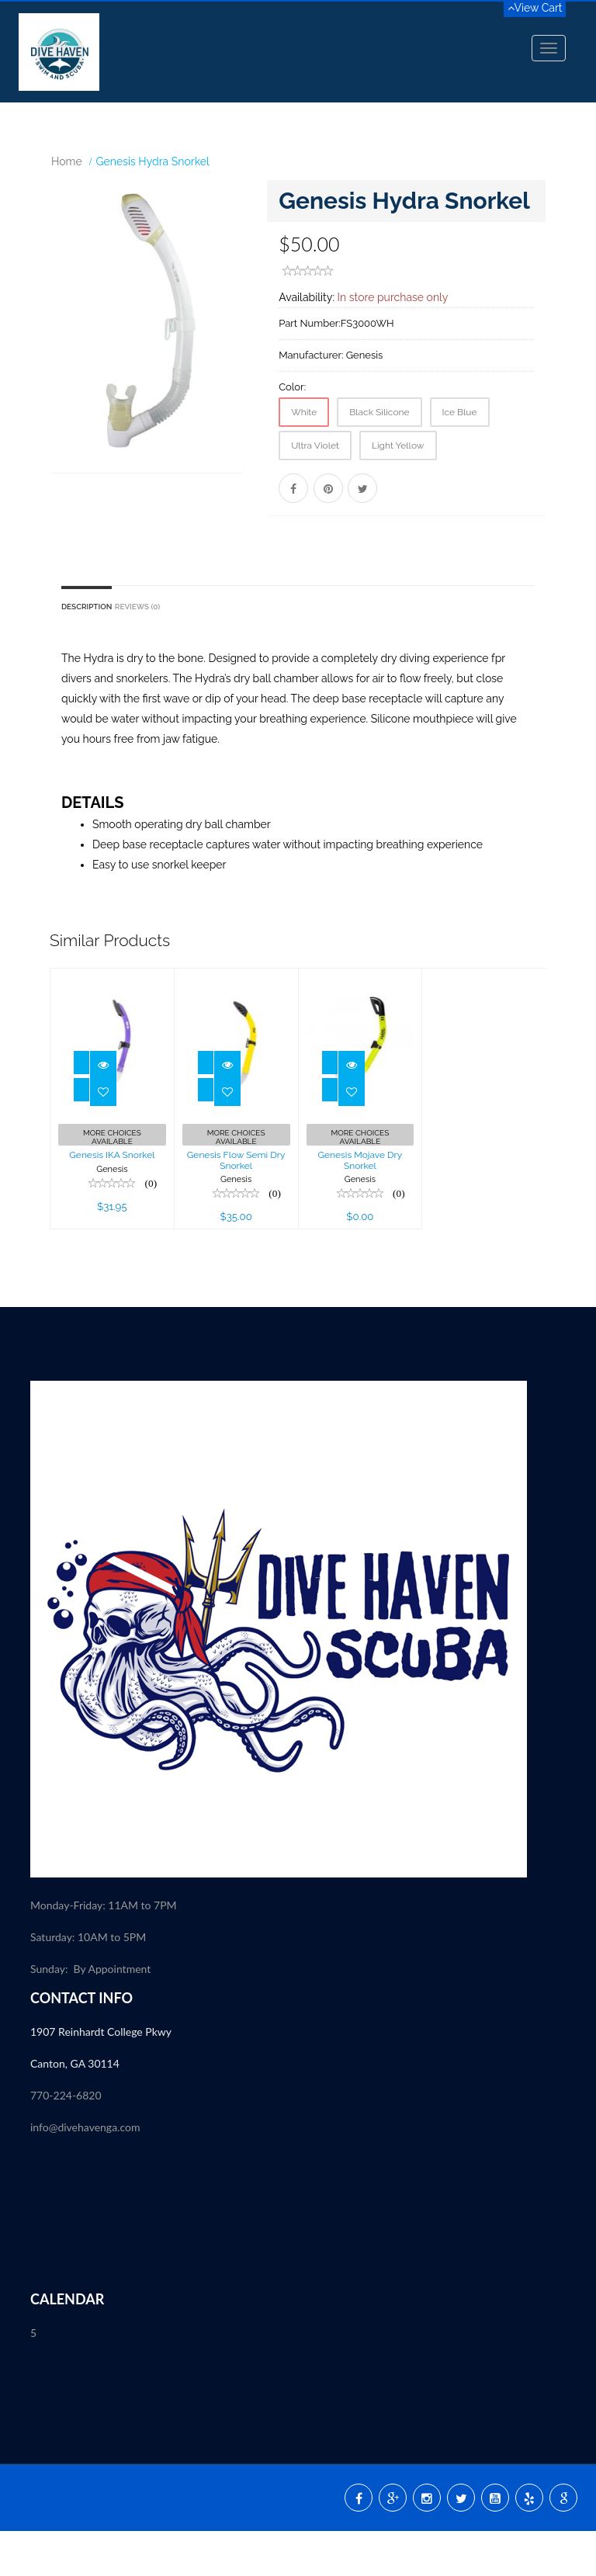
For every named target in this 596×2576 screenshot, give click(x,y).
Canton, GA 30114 (75, 2108)
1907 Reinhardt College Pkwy (102, 2076)
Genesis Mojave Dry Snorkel (359, 1204)
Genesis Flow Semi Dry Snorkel (236, 1204)
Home (66, 161)
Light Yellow (398, 445)
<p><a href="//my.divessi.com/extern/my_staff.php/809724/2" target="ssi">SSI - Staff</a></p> (298, 2272)
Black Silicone (379, 412)
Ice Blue (459, 412)
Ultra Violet (315, 445)
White (304, 412)
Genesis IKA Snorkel (111, 1199)
